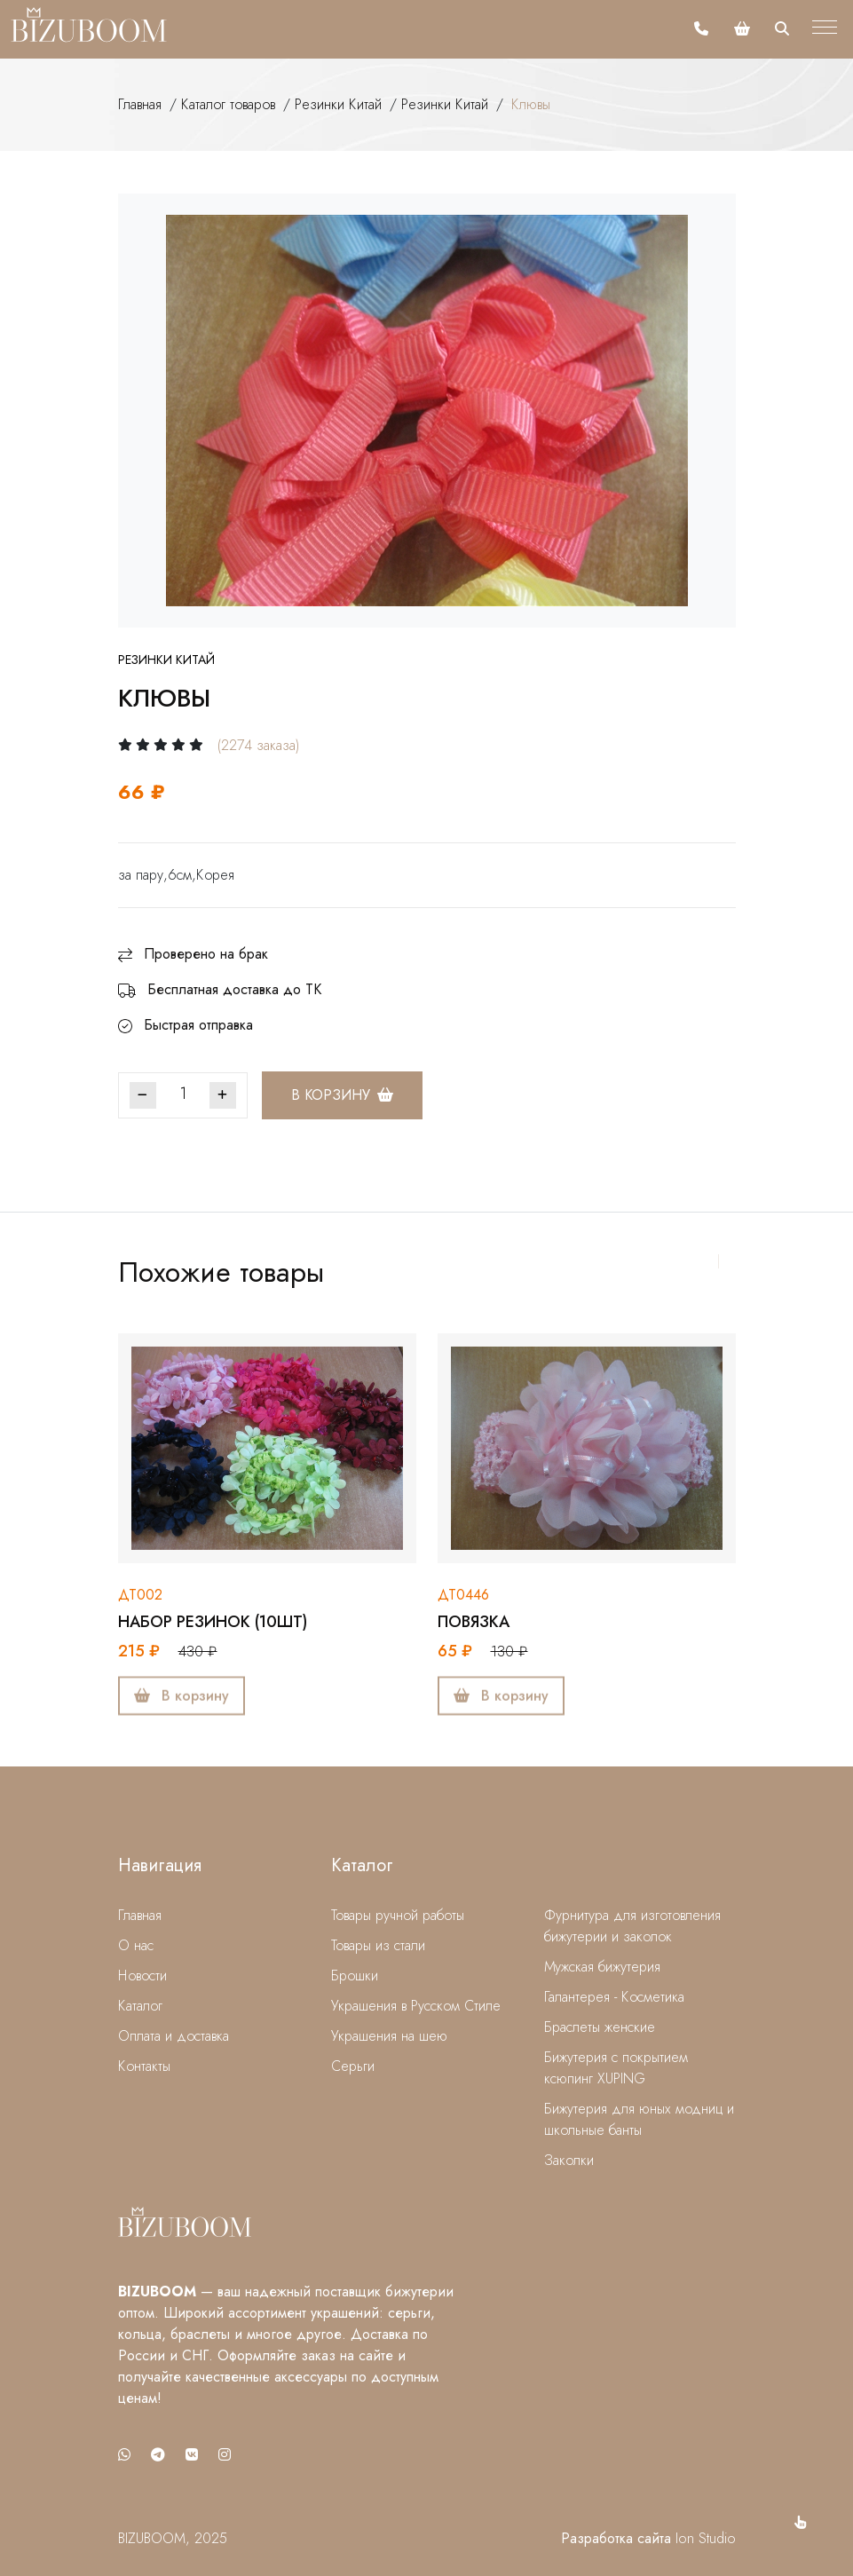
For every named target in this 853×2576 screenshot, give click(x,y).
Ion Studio (705, 2538)
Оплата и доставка (173, 2036)
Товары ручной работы (397, 1915)
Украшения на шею (389, 2036)
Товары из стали (378, 1945)
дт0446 (463, 1594)
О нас (136, 1945)
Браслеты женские (599, 2027)
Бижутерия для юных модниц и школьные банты (639, 2119)
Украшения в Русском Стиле (416, 2005)
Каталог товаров (228, 104)
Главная (140, 104)
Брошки (354, 1975)
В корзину (342, 1095)
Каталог (140, 2005)
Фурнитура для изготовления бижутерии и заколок (632, 1926)
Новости (142, 1975)
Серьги (353, 2066)
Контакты (144, 2066)
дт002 (140, 1594)
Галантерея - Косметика (614, 1997)
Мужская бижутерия (602, 1966)
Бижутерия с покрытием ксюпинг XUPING (616, 2068)
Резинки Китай (338, 104)
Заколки (569, 2160)
